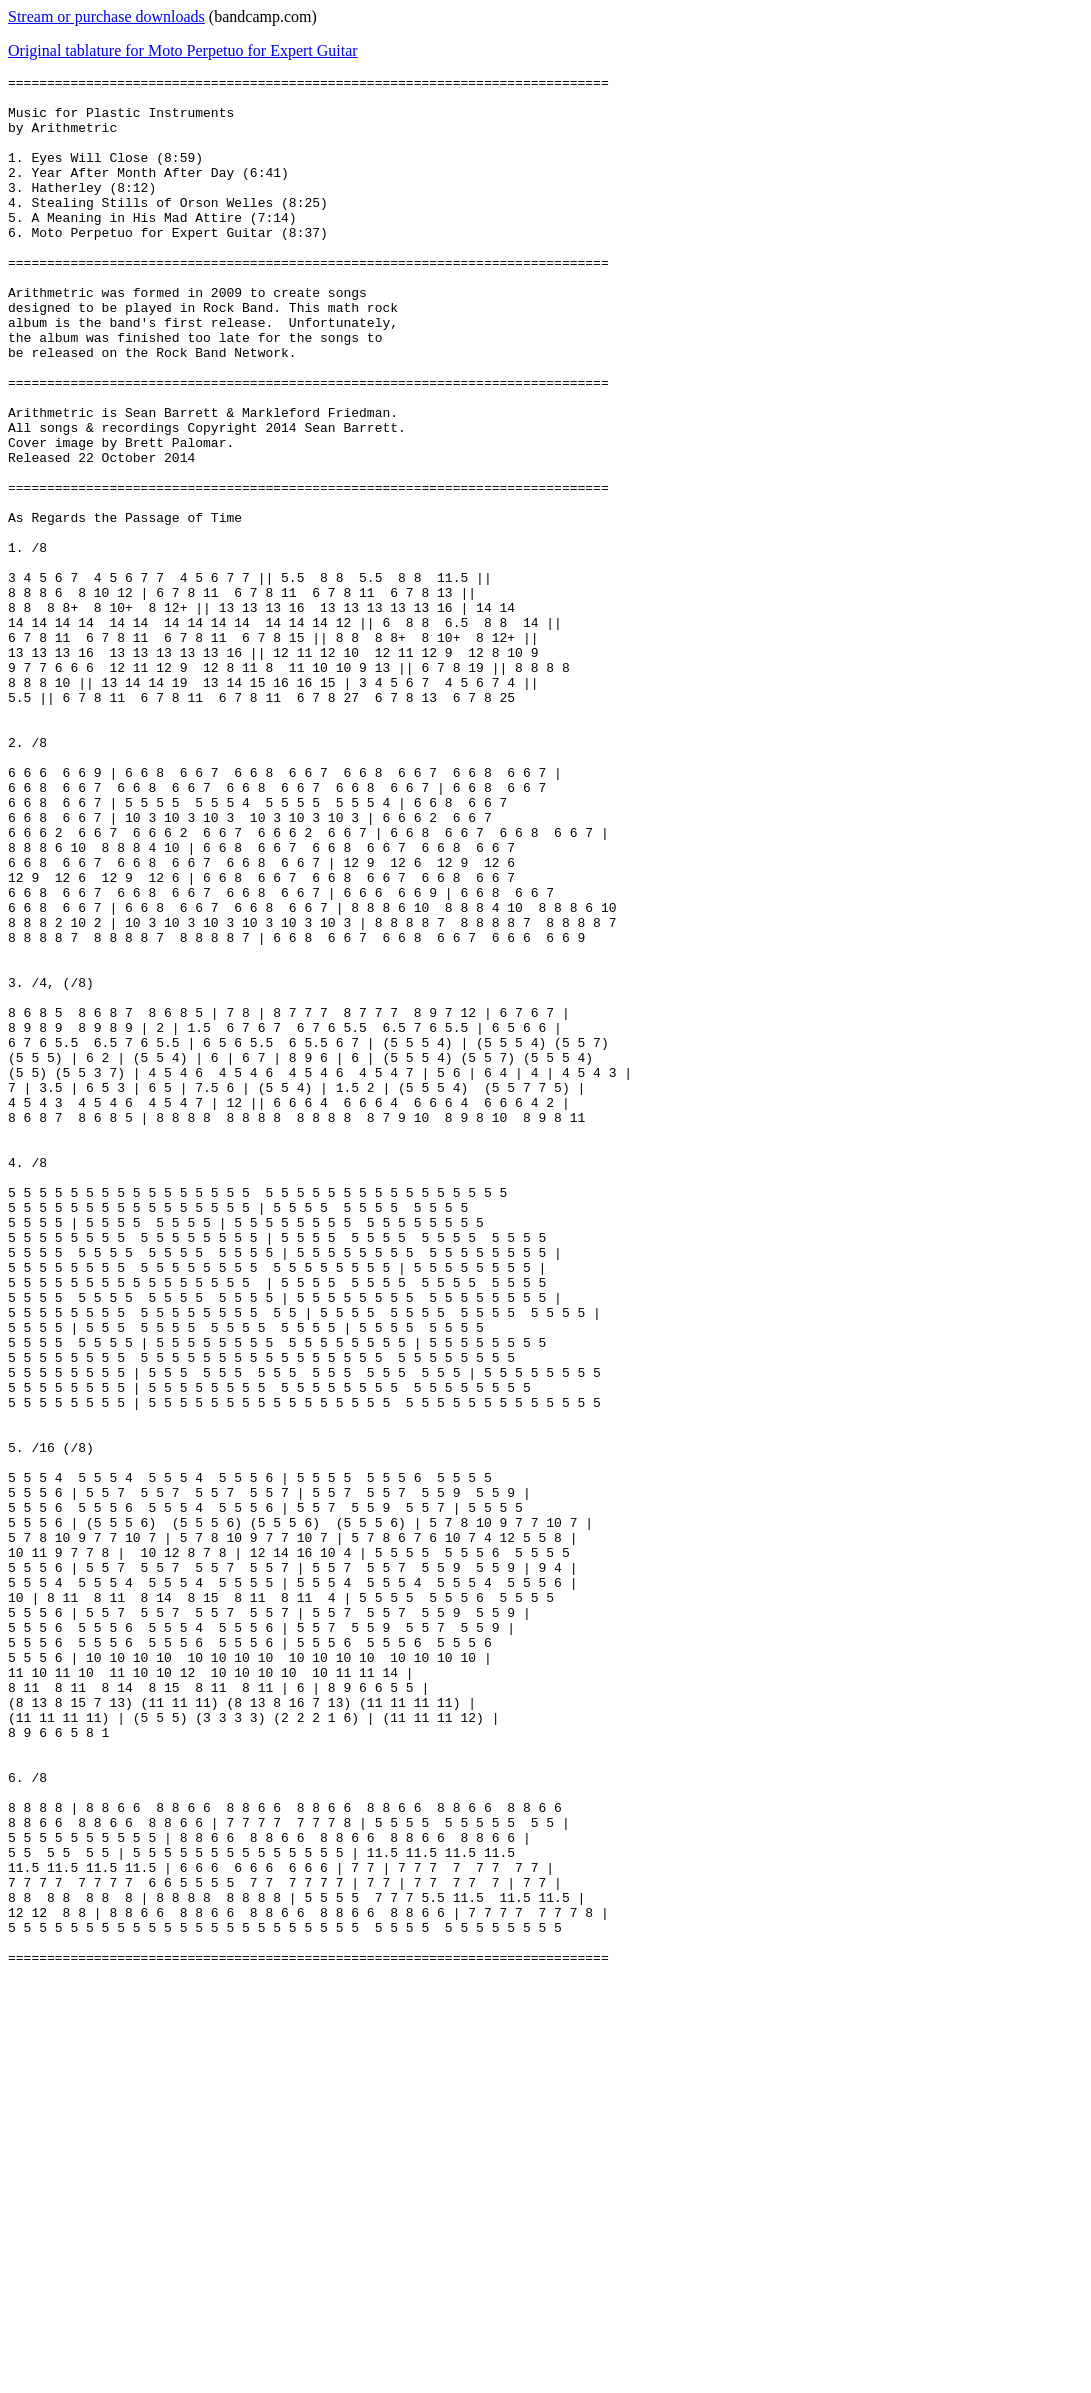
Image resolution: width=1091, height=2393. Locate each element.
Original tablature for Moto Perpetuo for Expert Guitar (183, 50)
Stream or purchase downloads (106, 16)
